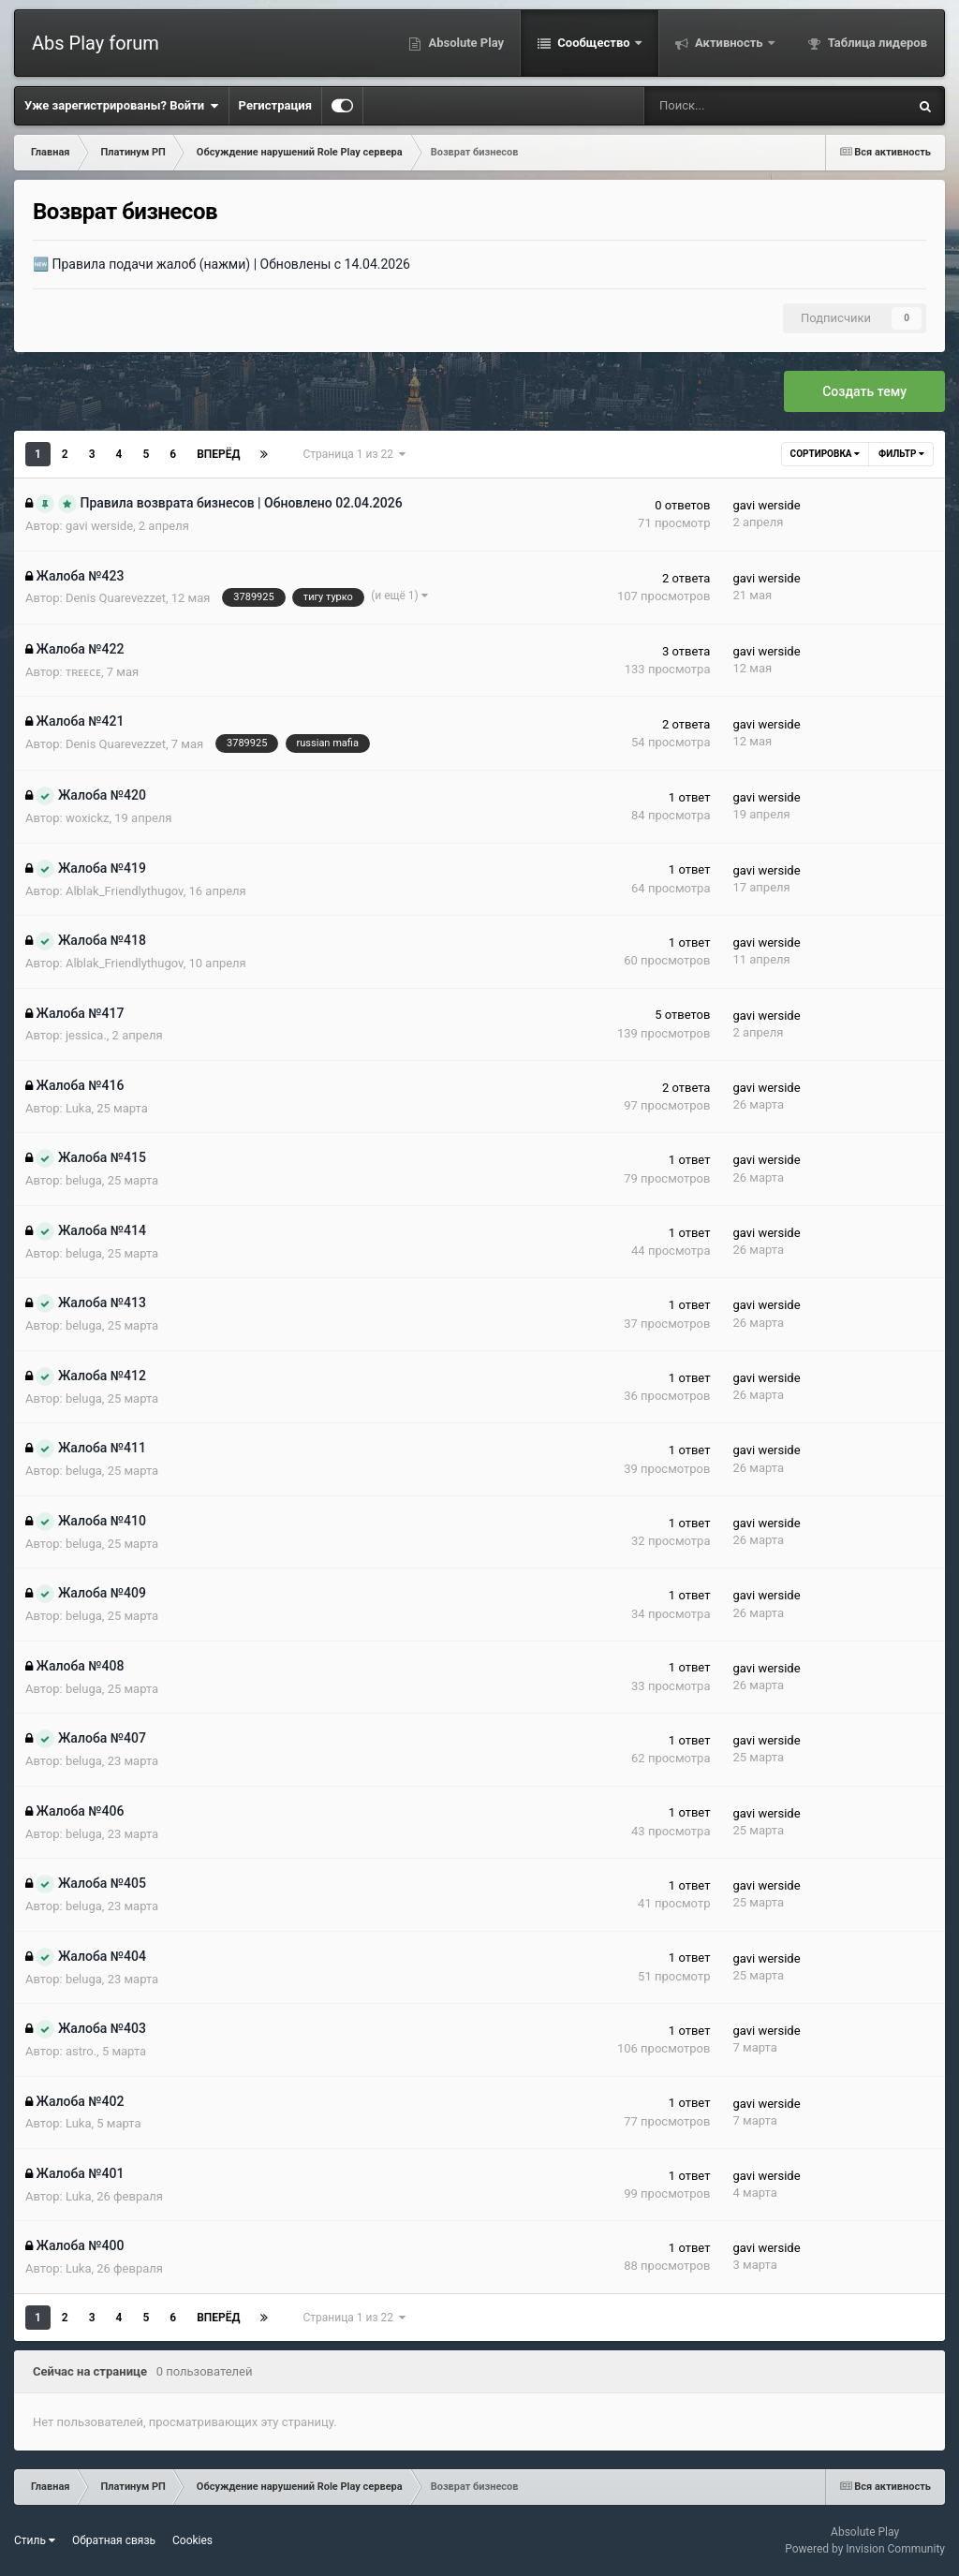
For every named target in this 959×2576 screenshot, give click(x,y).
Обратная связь (113, 2540)
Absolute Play (464, 43)
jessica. (86, 1035)
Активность (729, 43)
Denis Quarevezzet (116, 598)
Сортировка (825, 454)
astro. (81, 2051)
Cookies (192, 2540)
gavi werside (99, 526)
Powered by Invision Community (865, 2548)
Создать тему (864, 391)
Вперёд (218, 454)
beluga (84, 1180)
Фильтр (901, 454)
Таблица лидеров (876, 43)
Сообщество (593, 43)
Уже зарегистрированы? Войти (121, 106)
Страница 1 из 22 (353, 454)
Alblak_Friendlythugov (125, 891)
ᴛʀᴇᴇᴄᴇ (83, 672)
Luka (79, 1108)
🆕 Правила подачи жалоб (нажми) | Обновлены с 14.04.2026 (221, 264)
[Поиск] (716, 106)
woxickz (88, 818)
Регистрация (275, 105)
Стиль (34, 2540)
